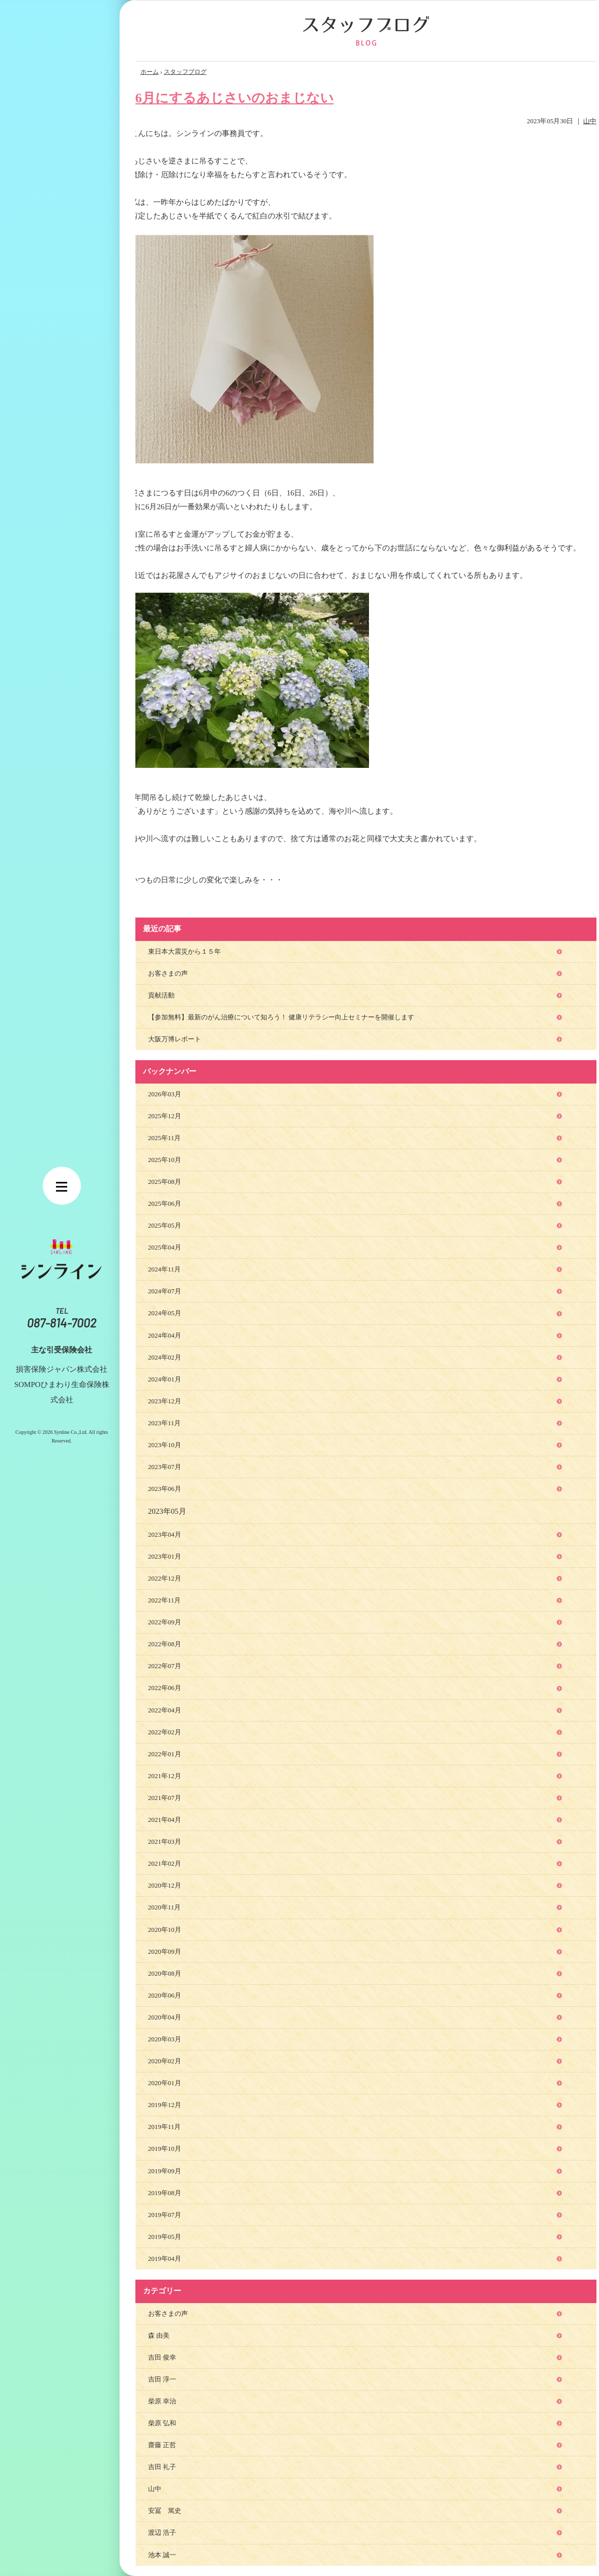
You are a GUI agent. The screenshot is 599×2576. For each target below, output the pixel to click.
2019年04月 (164, 2258)
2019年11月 (164, 2126)
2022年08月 (164, 1644)
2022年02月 (164, 1732)
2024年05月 (164, 1313)
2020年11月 (164, 1907)
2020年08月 (164, 1973)
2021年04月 (164, 1819)
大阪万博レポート (174, 1039)
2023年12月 (164, 1401)
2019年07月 (164, 2215)
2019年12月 (164, 2105)
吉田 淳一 (162, 2379)
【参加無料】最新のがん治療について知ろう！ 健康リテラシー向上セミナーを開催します (281, 1017)
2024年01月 (164, 1379)
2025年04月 (164, 1247)
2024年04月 (164, 1335)
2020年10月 (164, 1929)
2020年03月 (164, 2039)
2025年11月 (164, 1138)
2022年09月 (164, 1622)
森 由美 (158, 2335)
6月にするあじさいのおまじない (234, 98)
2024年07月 (164, 1291)
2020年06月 (164, 1995)
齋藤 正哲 (162, 2445)
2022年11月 (164, 1600)
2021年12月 (164, 1776)
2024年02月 (164, 1357)
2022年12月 (164, 1578)
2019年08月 (164, 2193)
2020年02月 (164, 2061)
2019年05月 (164, 2236)
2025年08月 (164, 1181)
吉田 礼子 (162, 2467)
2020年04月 (164, 2017)
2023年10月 (164, 1445)
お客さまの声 (168, 973)
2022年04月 (164, 1710)
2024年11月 (164, 1269)
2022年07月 (164, 1666)
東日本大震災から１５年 (184, 951)
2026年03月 (164, 1094)
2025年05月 (164, 1225)
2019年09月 (164, 2171)
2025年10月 (164, 1160)
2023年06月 (164, 1488)
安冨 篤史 (164, 2510)
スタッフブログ (185, 71)
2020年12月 (164, 1885)
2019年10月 (164, 2148)
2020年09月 (164, 1951)
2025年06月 (164, 1203)
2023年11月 (164, 1423)
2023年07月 (164, 1467)
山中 (589, 121)
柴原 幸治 (162, 2401)
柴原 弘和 (162, 2423)
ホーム (149, 71)
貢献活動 (161, 995)
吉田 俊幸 (162, 2357)
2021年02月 (164, 1863)
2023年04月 (164, 1534)
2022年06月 (164, 1688)
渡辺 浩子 (162, 2532)
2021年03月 (164, 1841)
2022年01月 (164, 1754)
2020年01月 (164, 2083)
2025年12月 (164, 1116)
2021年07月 (164, 1798)
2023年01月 (164, 1556)
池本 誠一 (162, 2555)
